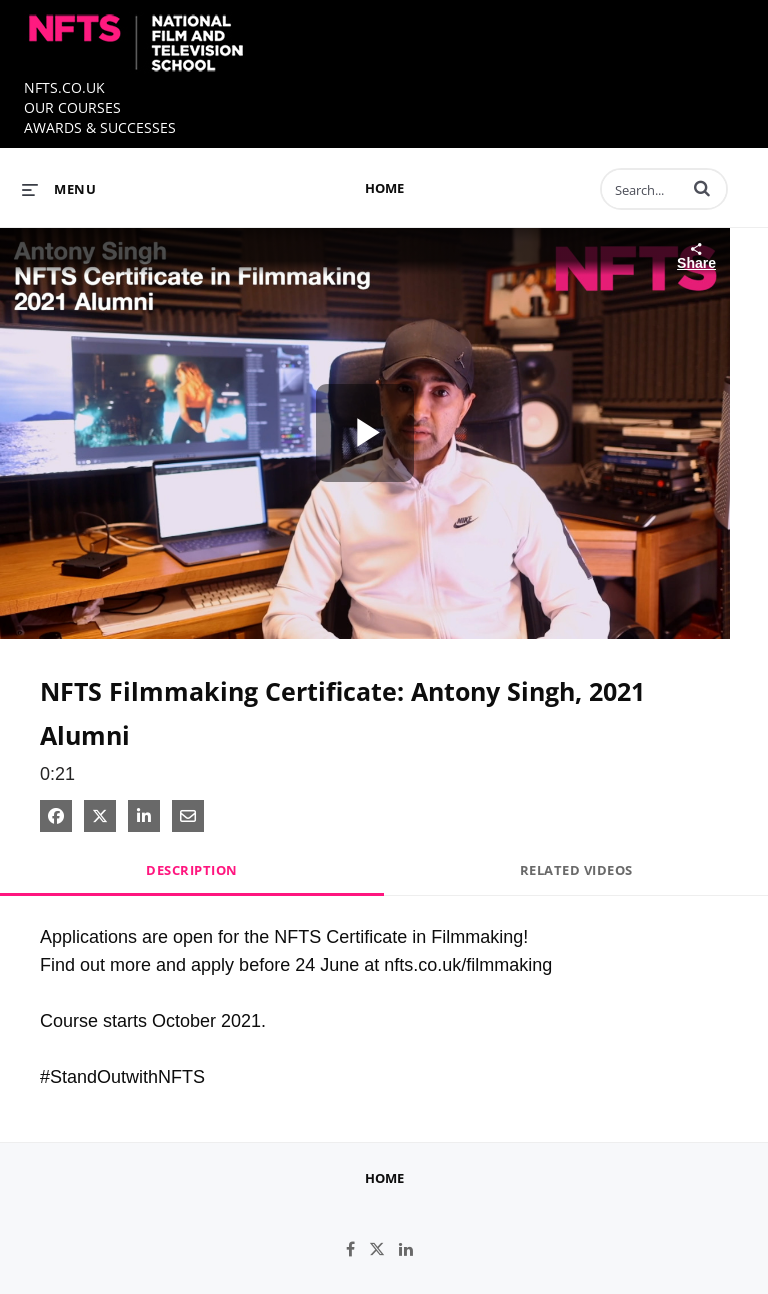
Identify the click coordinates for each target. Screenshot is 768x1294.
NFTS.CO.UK (64, 87)
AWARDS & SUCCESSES (100, 127)
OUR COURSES (72, 107)
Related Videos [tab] (576, 870)
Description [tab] (192, 870)
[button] (702, 188)
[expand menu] (59, 189)
